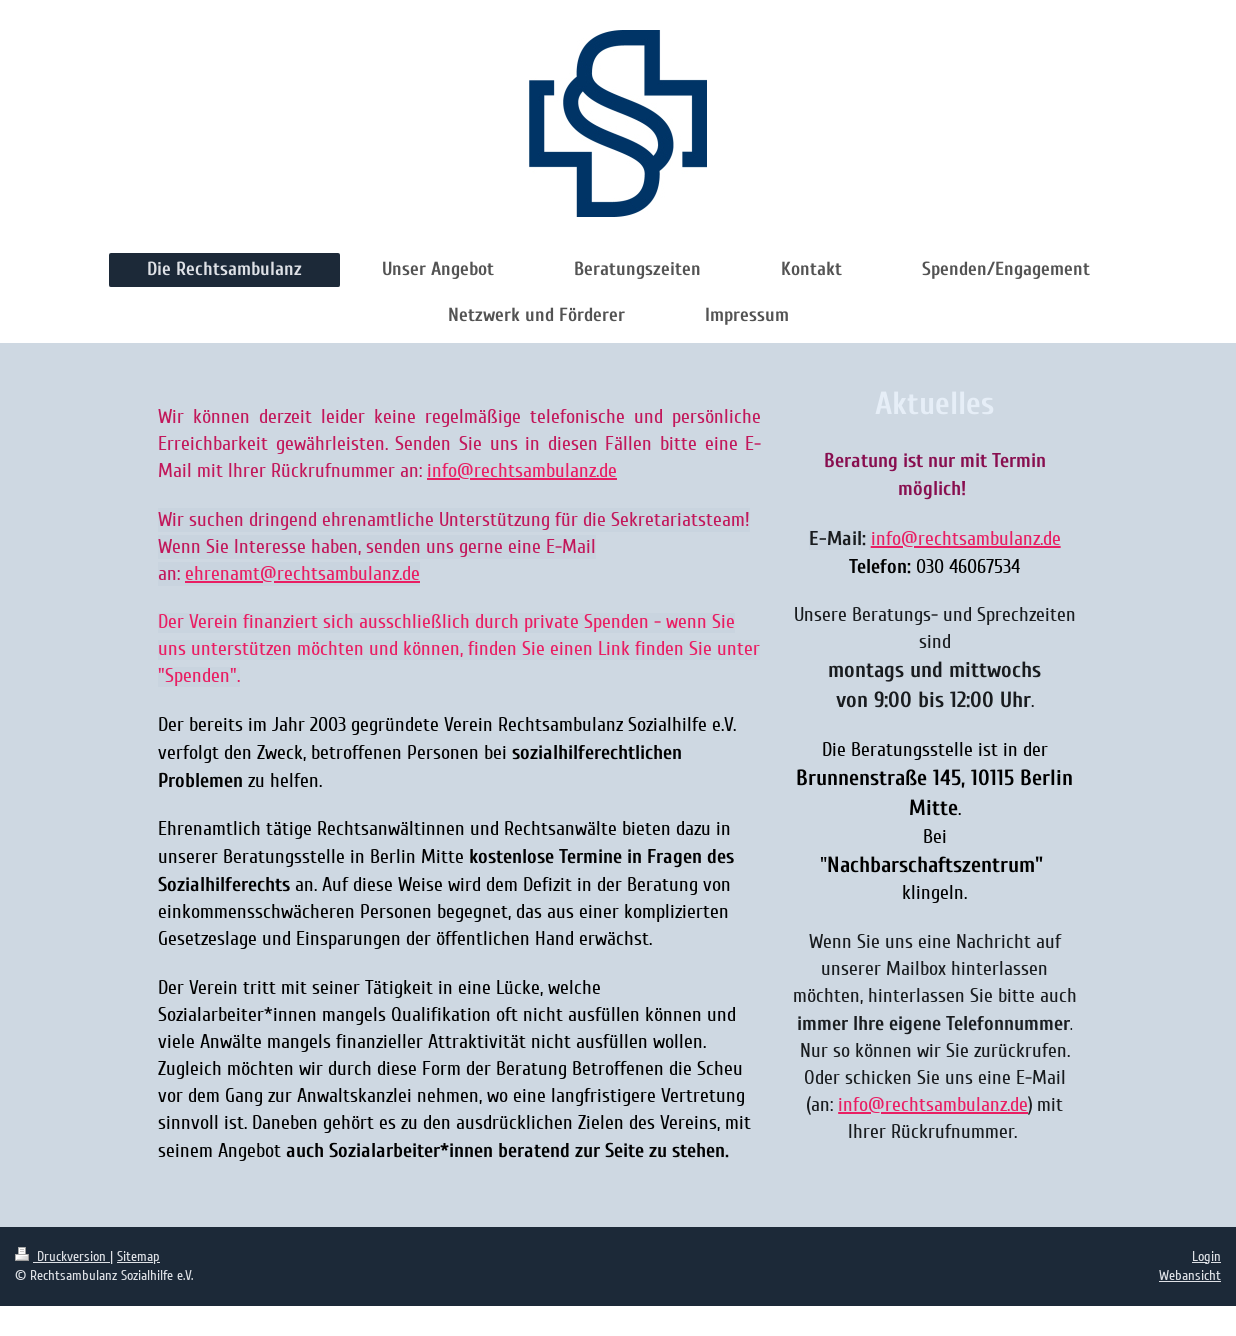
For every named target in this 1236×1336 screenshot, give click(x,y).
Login (1206, 1256)
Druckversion (62, 1256)
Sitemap (138, 1256)
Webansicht (1190, 1275)
